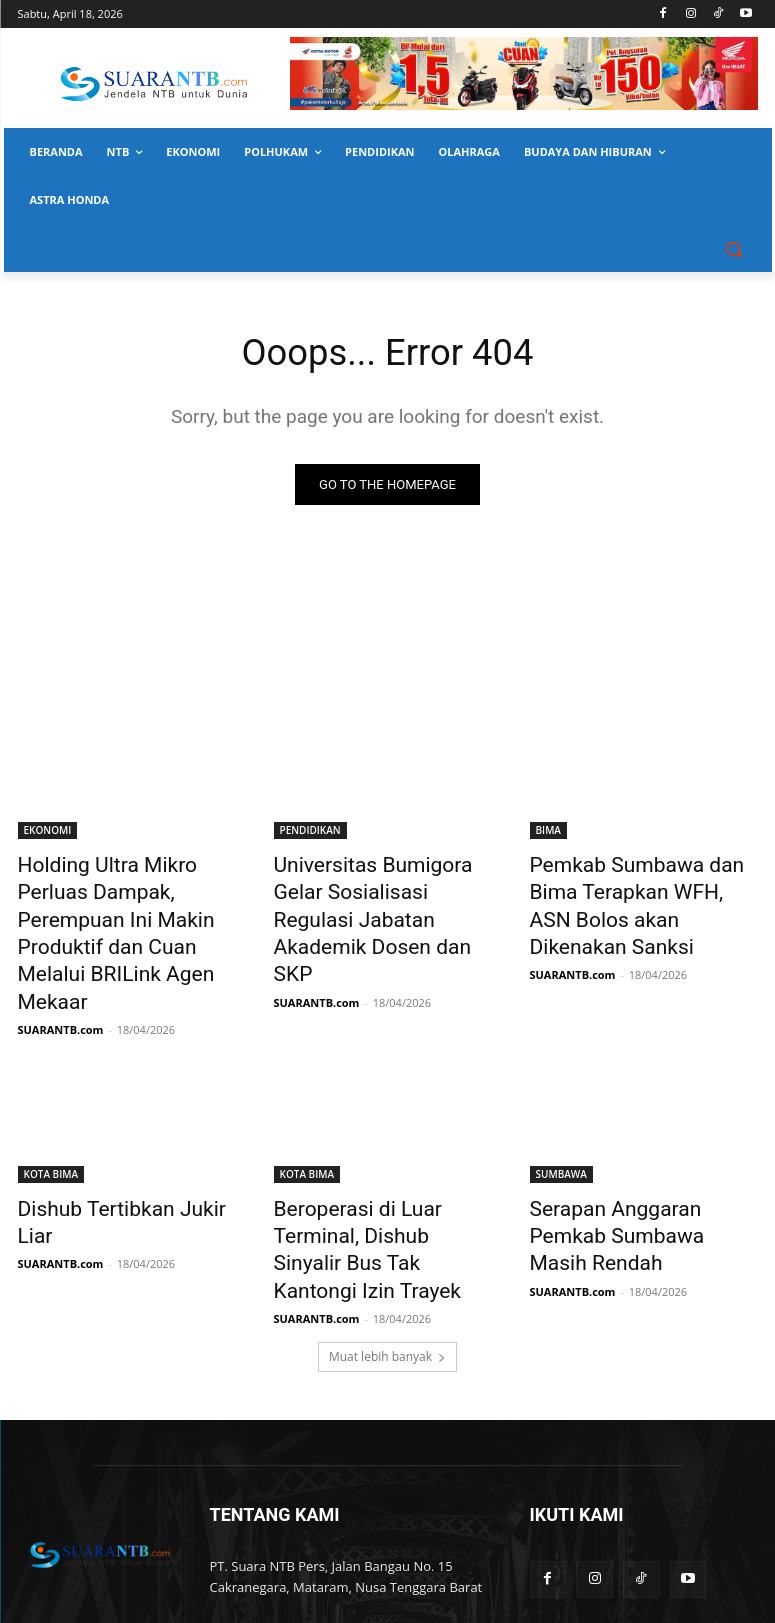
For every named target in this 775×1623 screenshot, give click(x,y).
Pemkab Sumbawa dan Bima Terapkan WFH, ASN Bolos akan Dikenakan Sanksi (638, 887)
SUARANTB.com (61, 956)
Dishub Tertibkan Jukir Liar (118, 1134)
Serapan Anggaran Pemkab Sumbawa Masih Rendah (632, 1145)
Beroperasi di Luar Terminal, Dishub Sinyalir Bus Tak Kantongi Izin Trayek (379, 1156)
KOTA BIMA (51, 1101)
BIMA (548, 832)
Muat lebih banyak (387, 1240)
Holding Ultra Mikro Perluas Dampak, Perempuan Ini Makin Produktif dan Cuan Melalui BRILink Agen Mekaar (128, 898)
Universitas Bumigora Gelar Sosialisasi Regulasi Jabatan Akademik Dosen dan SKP (382, 887)
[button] (734, 248)
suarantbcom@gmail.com (358, 1513)
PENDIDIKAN (310, 832)
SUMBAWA (561, 1101)
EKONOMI (48, 832)
